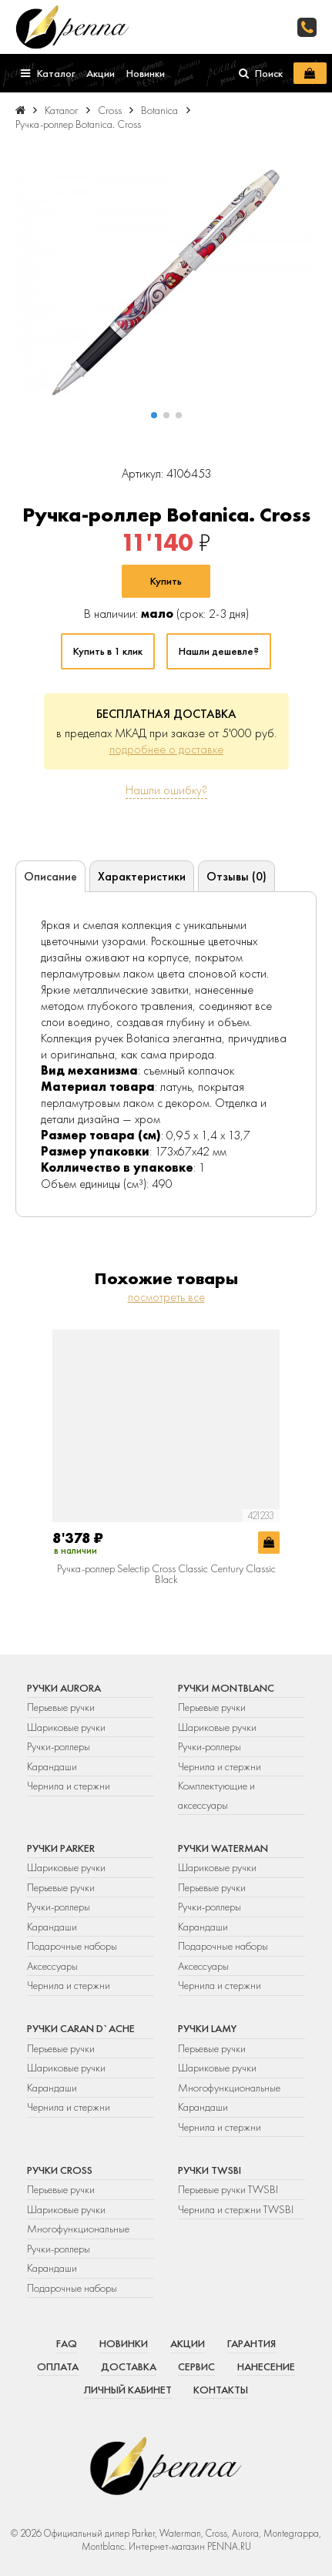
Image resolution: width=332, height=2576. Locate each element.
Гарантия (251, 2343)
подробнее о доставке (166, 749)
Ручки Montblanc (226, 1688)
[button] (154, 415)
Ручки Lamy (207, 2028)
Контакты (220, 2390)
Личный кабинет (128, 2390)
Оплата (58, 2366)
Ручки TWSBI (209, 2170)
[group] (166, 282)
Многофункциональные (230, 2088)
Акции (187, 2343)
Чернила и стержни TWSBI (235, 2209)
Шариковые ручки (66, 1727)
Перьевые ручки (61, 1707)
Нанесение (266, 2366)
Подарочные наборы (72, 1946)
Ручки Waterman (223, 1848)
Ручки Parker (61, 1848)
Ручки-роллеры (58, 1746)
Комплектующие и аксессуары (216, 1795)
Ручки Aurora (64, 1688)
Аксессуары (52, 1966)
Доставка (128, 2366)
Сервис (196, 2366)
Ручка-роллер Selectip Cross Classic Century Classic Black (166, 1574)
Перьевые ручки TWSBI (228, 2189)
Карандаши (52, 1766)
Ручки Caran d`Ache (81, 2028)
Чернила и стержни (68, 1786)
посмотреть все (166, 1297)
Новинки (123, 2343)
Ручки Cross (59, 2170)
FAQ (66, 2343)
